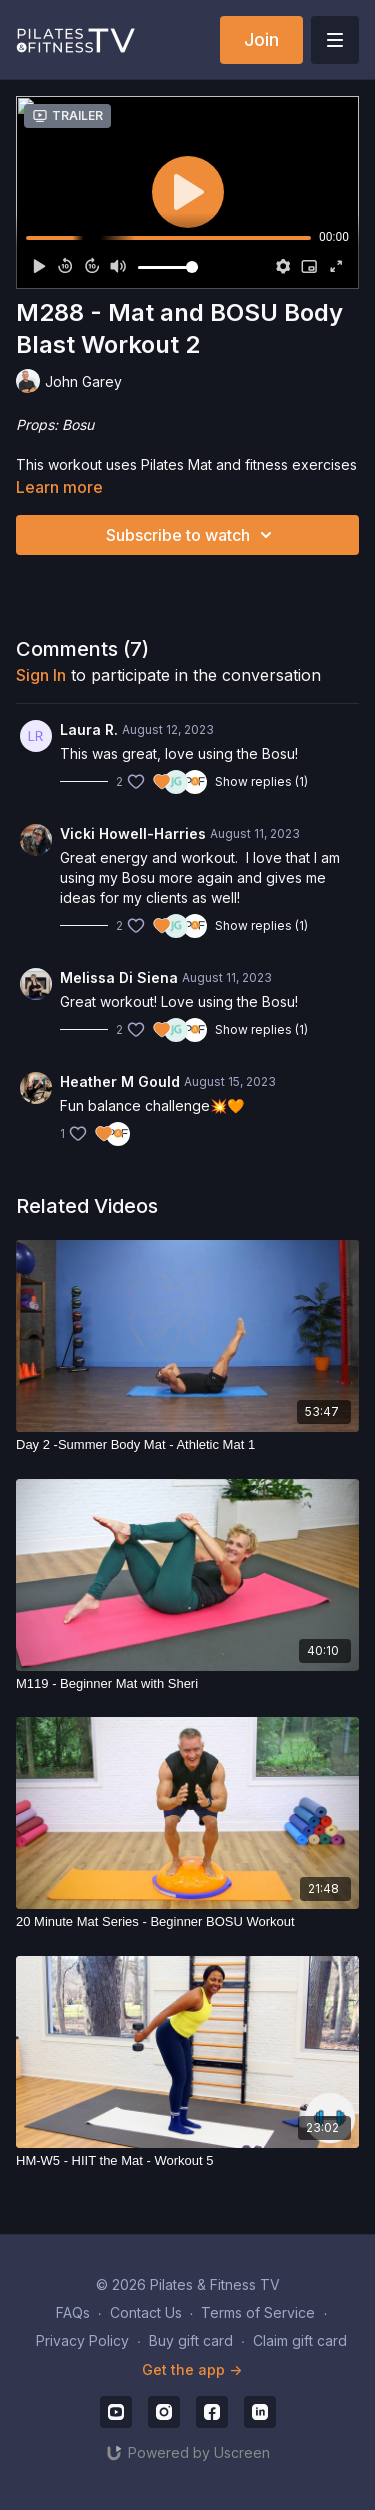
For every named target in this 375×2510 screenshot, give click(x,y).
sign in (41, 675)
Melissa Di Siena (119, 977)
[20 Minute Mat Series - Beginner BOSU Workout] (187, 1922)
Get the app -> (192, 2369)
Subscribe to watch (192, 535)
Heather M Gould (120, 1081)
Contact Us (146, 2312)
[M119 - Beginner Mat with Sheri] (187, 1684)
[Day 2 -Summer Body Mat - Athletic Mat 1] (187, 1445)
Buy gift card (191, 2340)
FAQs (73, 2312)
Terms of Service (258, 2312)
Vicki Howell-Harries (133, 833)
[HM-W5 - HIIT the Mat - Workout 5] (187, 2161)
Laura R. (89, 729)
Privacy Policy (82, 2340)
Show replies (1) (261, 781)
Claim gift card (300, 2340)
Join (261, 39)
